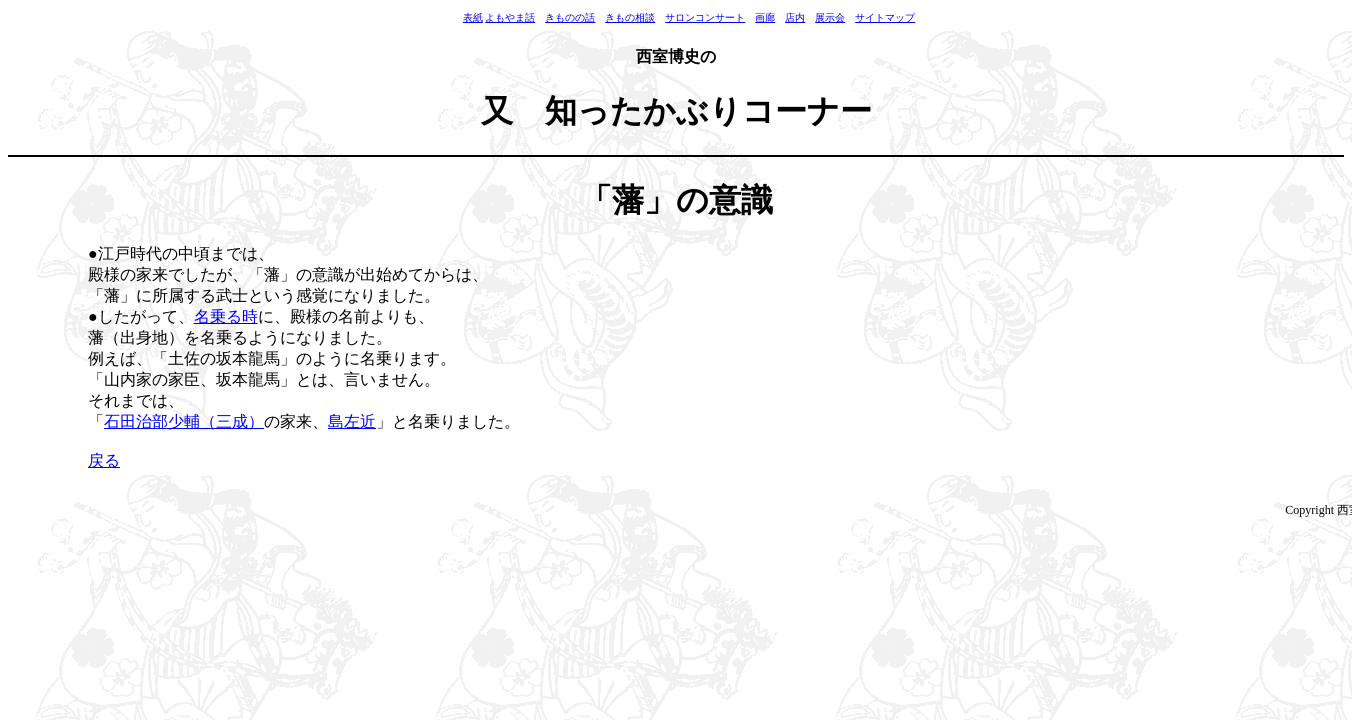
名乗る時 (226, 316)
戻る (104, 460)
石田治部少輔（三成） (184, 421)
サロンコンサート (705, 17)
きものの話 (570, 17)
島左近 (352, 421)
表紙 (473, 17)
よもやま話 (510, 17)
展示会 (830, 17)
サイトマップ (885, 17)
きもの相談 (630, 17)
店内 (795, 17)
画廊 (765, 17)
